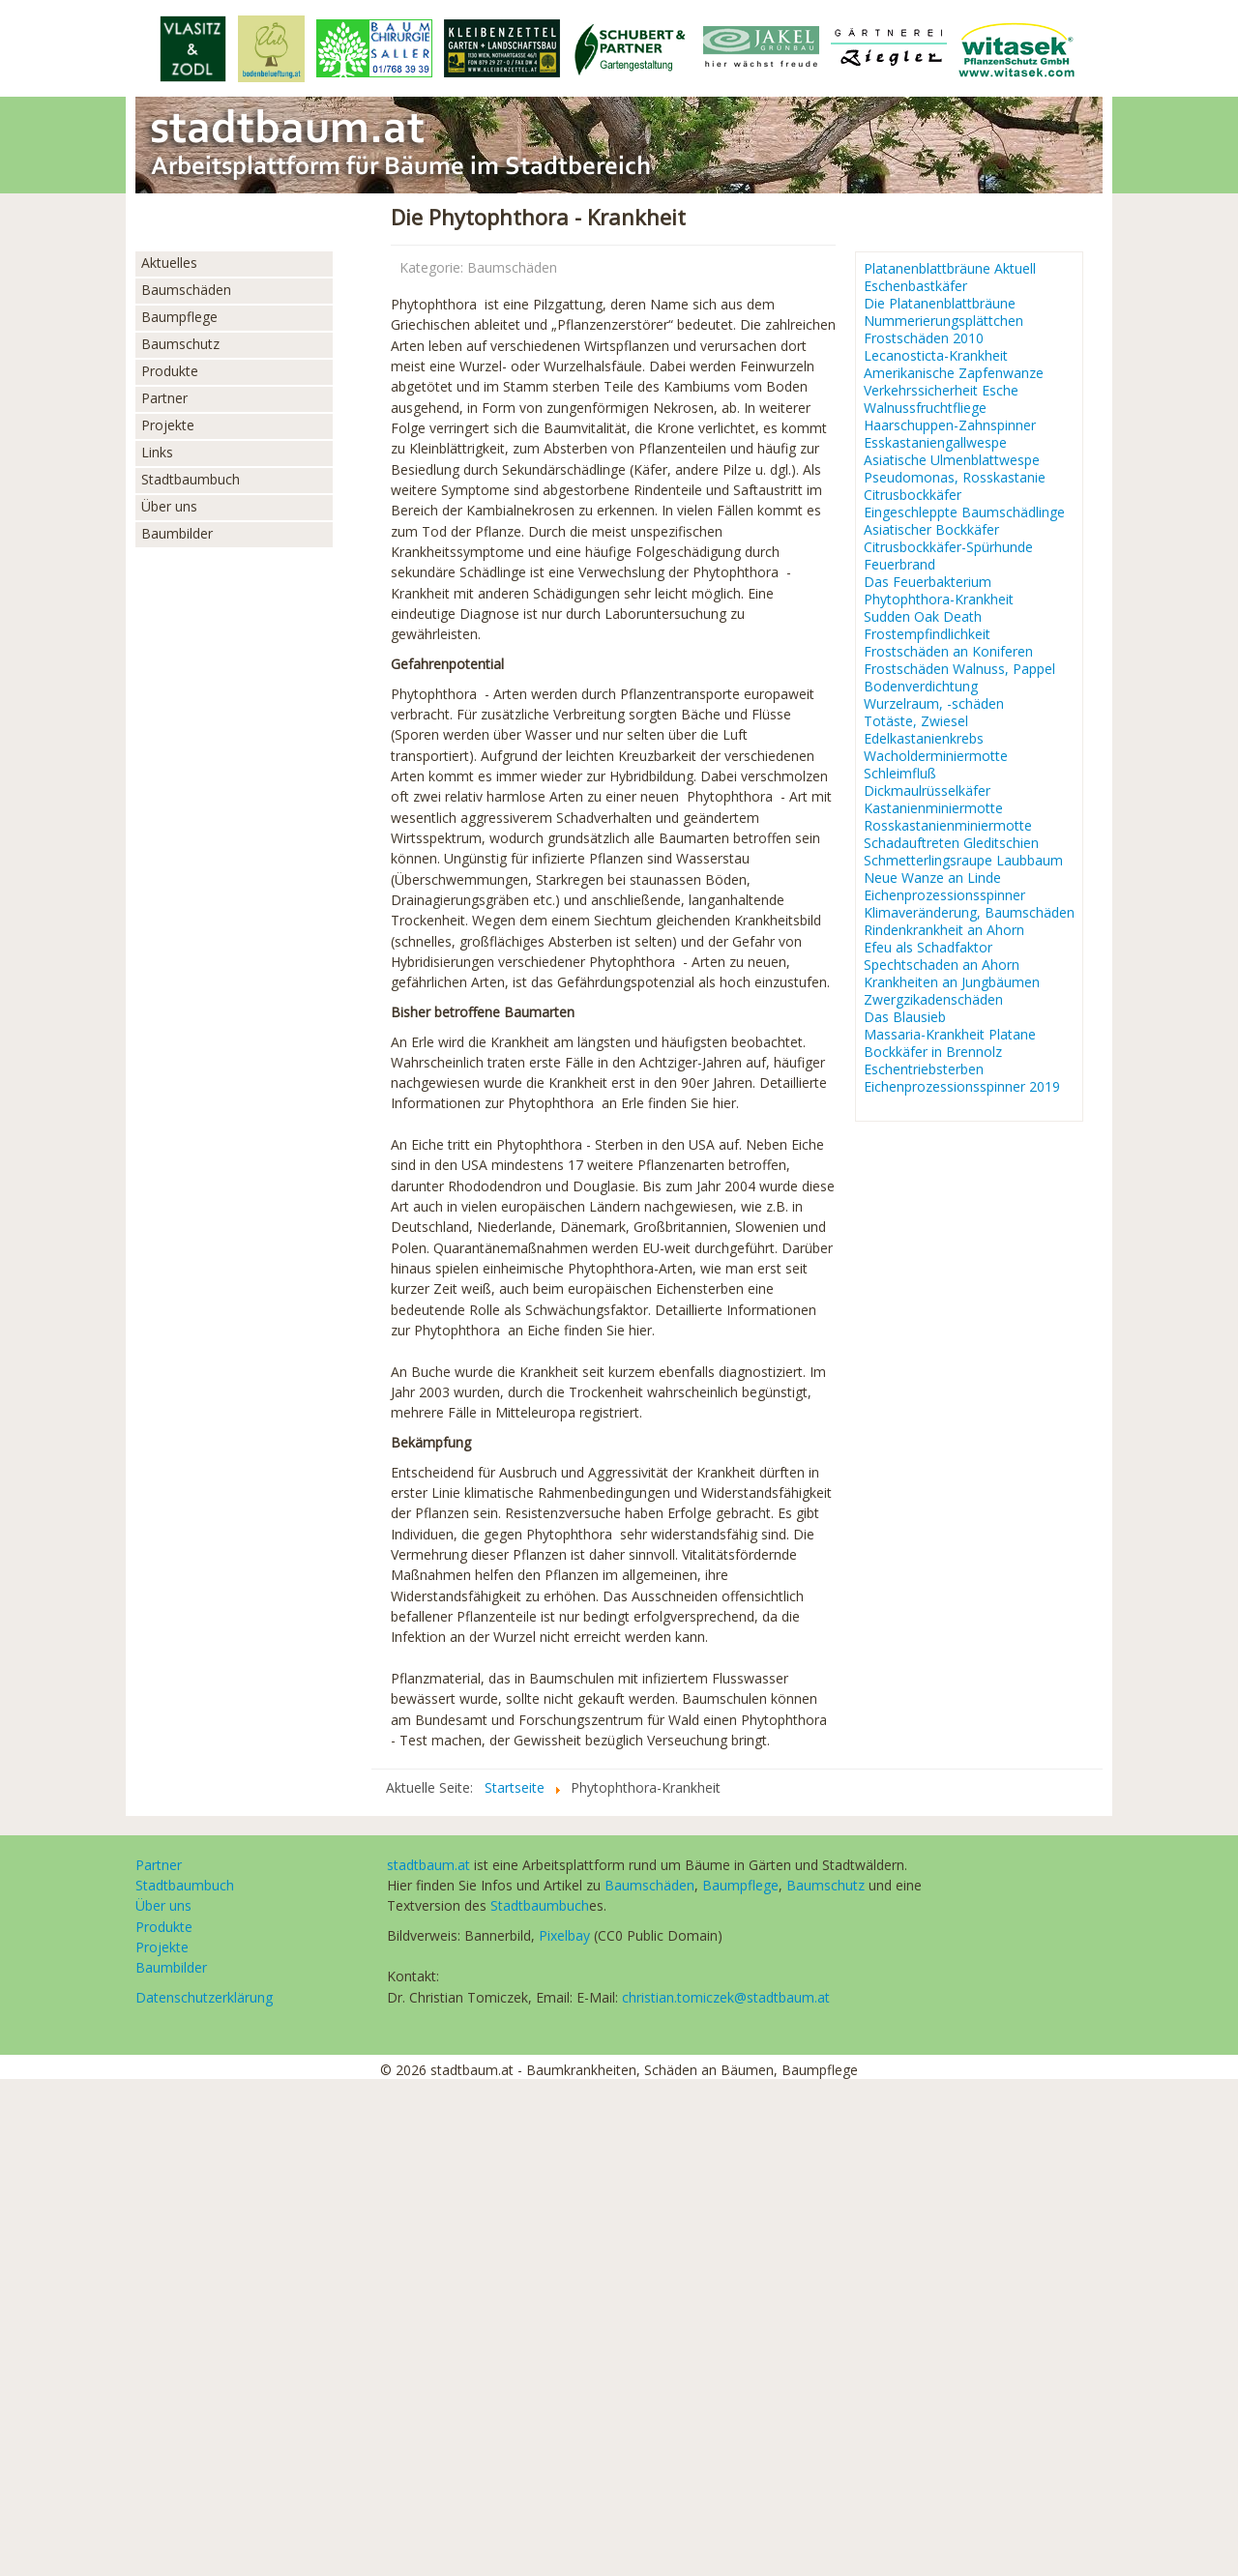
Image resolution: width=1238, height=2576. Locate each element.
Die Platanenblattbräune (940, 303)
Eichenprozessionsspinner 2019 (962, 1087)
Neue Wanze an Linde (932, 878)
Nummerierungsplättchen (943, 321)
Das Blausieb (905, 1017)
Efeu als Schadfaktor (928, 947)
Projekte (167, 425)
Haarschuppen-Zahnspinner (950, 425)
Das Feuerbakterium (927, 582)
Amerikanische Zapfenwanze (954, 373)
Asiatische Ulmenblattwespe (952, 460)
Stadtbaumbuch (190, 479)
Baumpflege (179, 316)
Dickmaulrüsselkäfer (927, 791)
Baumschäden (186, 289)
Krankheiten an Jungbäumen (952, 982)
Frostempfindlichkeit (927, 634)
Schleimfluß (900, 773)
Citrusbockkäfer (912, 495)
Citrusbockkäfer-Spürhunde (948, 547)
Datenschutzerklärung (204, 1997)
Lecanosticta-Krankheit (936, 356)
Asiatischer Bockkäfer (931, 530)
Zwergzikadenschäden (933, 1000)
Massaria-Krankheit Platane (950, 1034)
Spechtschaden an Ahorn (941, 965)
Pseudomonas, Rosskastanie (955, 477)
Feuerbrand (899, 564)
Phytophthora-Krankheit (939, 599)
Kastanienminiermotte (933, 808)
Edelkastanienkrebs (924, 738)
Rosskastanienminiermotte (948, 825)
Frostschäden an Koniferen (948, 651)
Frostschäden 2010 (924, 338)
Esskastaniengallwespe (935, 443)
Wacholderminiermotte (936, 756)
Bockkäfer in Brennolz (933, 1052)
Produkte (169, 371)
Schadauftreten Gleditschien (951, 843)
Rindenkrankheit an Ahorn (944, 930)
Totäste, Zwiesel (916, 721)
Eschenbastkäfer (915, 286)
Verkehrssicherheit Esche (941, 390)
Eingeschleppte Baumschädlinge (964, 512)
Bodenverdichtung (921, 686)
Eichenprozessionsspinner (944, 895)
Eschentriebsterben (924, 1069)
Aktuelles (169, 262)
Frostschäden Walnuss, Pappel (959, 669)
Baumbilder (177, 533)
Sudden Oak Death (923, 617)
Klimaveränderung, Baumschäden (969, 913)
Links (157, 452)
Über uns (169, 506)
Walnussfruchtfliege (925, 408)
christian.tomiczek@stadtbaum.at (726, 1997)
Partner (164, 398)
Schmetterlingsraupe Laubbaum (963, 860)
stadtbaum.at (428, 1865)
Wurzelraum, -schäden (934, 704)
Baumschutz (180, 344)
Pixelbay (564, 1935)
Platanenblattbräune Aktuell (950, 269)
